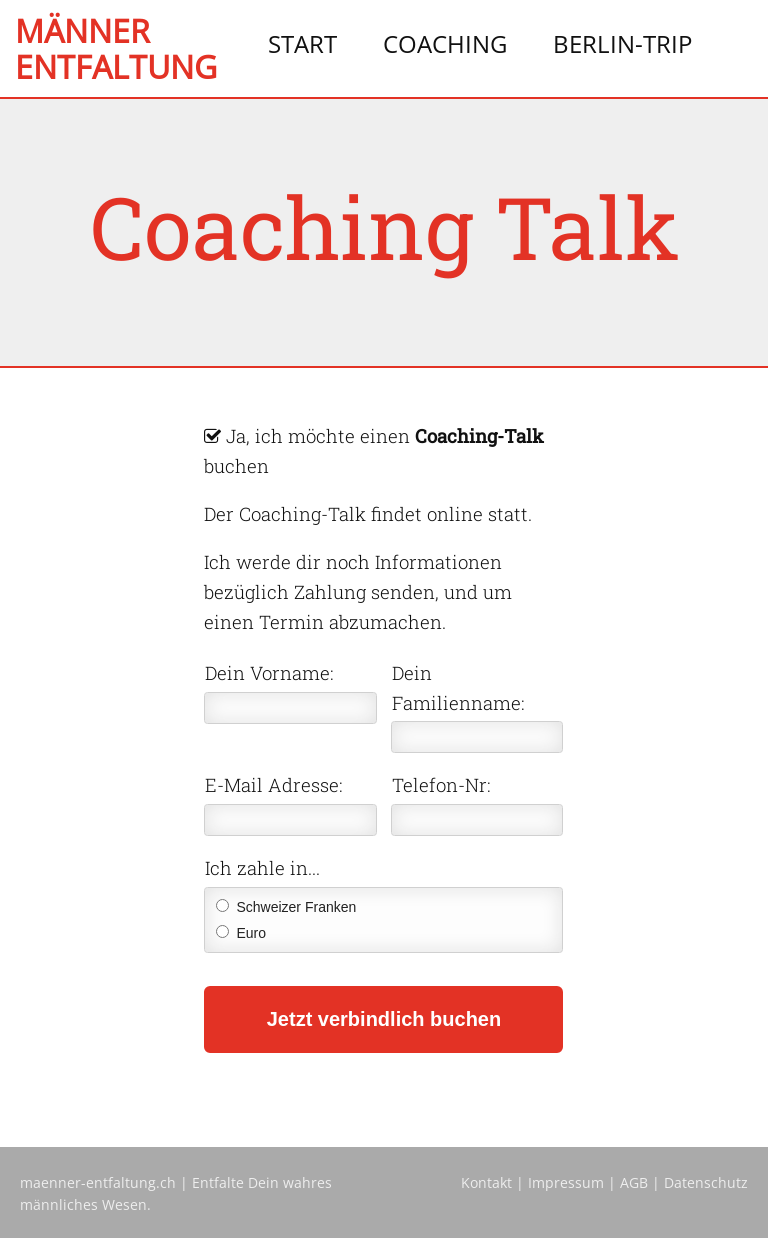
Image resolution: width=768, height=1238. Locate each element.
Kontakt (486, 1182)
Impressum (566, 1182)
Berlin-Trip (622, 43)
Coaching (445, 43)
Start (302, 43)
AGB (634, 1182)
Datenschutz (706, 1182)
